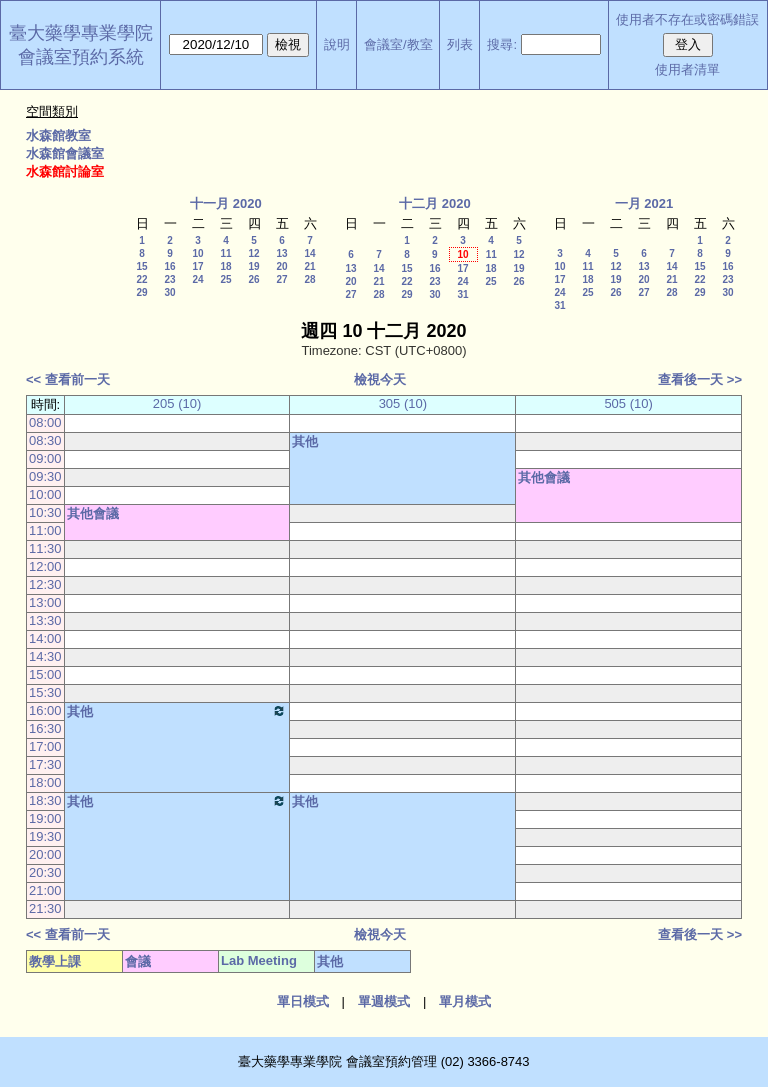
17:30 (45, 764)
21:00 (45, 890)
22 (141, 279)
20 (281, 266)
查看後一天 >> (700, 379)
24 (197, 279)
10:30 (45, 512)
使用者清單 (687, 69)
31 (462, 294)
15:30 (45, 692)
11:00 (45, 530)
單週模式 (384, 1001)
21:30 (45, 908)
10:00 (45, 494)
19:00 (45, 818)
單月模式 (465, 1001)
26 (253, 279)
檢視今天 (380, 379)
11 (225, 253)
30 (169, 292)
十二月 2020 (435, 203)
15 (141, 266)
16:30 (45, 728)
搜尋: (502, 44)
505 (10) (628, 403)
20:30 (45, 872)
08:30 (45, 440)
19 (253, 266)
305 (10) (403, 403)
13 (281, 253)
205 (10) (177, 403)
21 (309, 266)
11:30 (45, 548)
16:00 (45, 710)
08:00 (45, 422)
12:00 (45, 566)
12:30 (45, 584)
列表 (460, 44)
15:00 (45, 674)
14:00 (45, 638)
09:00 (45, 458)
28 (309, 279)
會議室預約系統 (81, 57)
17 (197, 266)
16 (169, 266)
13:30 (45, 620)
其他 (305, 441)
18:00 (45, 782)
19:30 (45, 836)
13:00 (45, 602)
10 (197, 253)
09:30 (45, 476)
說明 (337, 44)
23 (169, 279)
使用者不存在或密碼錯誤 (687, 19)
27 (281, 279)
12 (253, 253)
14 (309, 253)
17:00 (45, 746)
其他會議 (544, 477)
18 (225, 266)
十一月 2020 (226, 203)
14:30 (45, 656)
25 (225, 279)
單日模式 (303, 1001)
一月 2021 (644, 203)
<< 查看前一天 (68, 379)
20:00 (45, 854)
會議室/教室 (398, 44)
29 (141, 292)
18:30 (45, 800)
